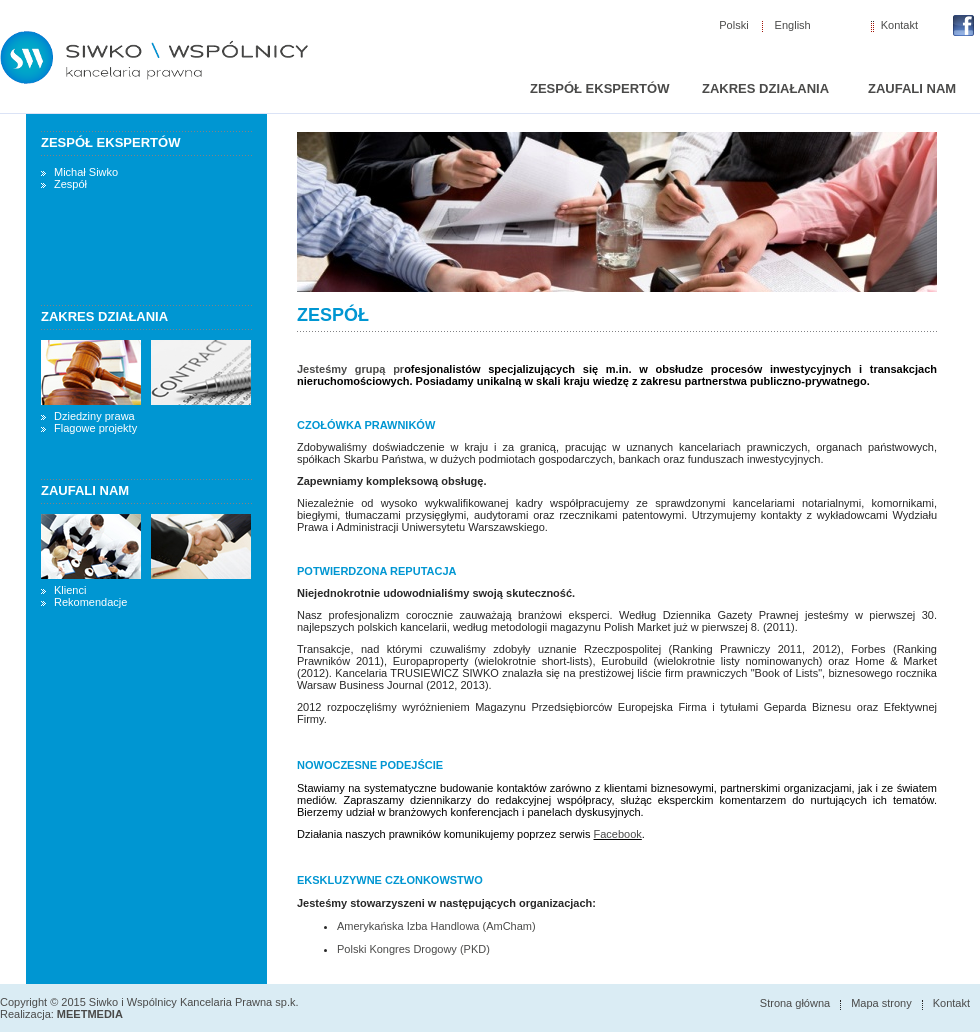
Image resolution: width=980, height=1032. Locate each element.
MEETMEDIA (90, 1014)
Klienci (70, 590)
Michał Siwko (86, 172)
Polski (733, 26)
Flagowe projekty (95, 428)
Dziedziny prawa (94, 416)
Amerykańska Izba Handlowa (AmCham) (436, 926)
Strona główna (795, 1003)
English (793, 26)
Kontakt (899, 26)
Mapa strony (881, 1003)
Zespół (70, 184)
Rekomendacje (90, 602)
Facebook (618, 834)
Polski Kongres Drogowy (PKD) (413, 949)
